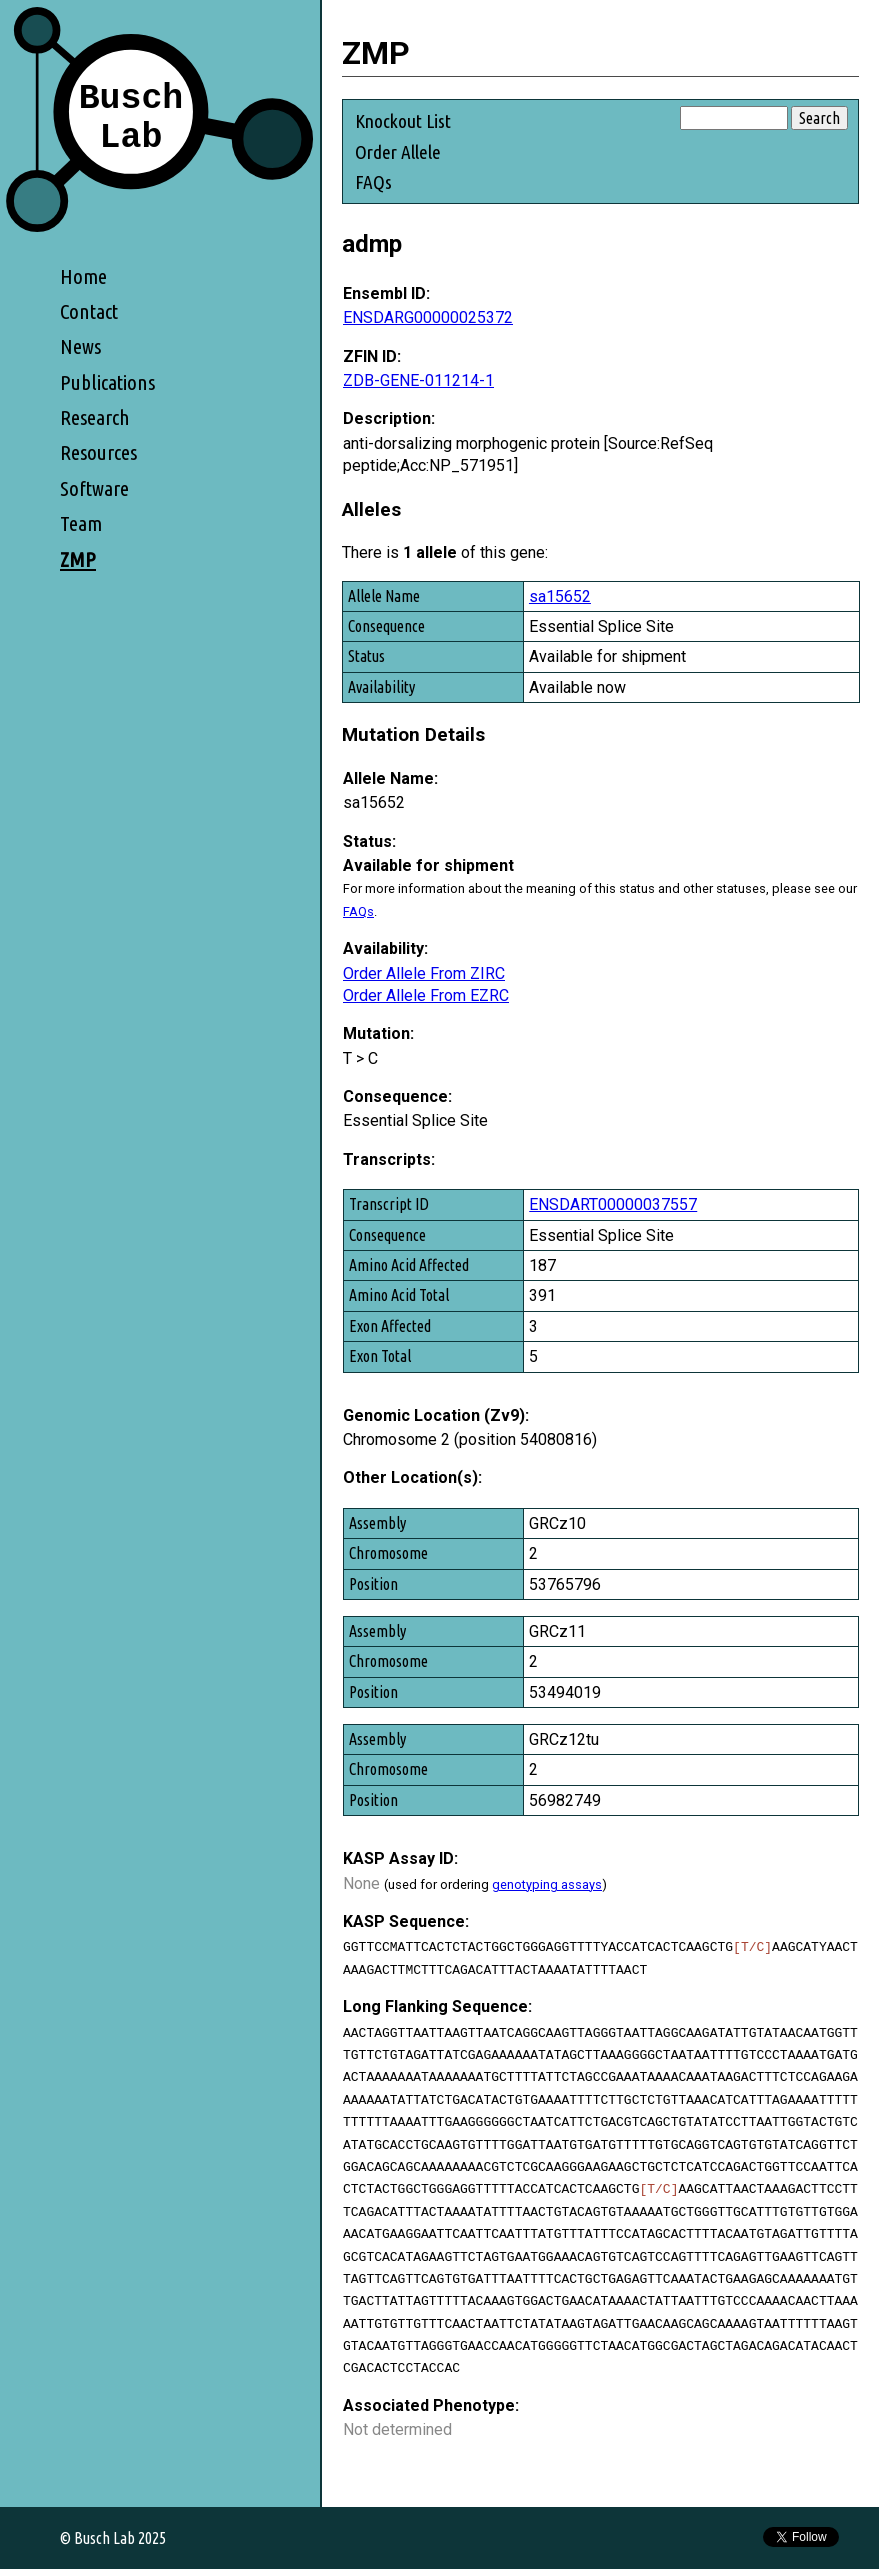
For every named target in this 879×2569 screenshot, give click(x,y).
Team (81, 523)
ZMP (78, 559)
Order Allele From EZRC (426, 995)
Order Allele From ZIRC (424, 973)
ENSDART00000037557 (613, 1204)
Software (94, 488)
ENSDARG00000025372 (428, 317)
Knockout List (403, 121)
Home (83, 276)
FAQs (373, 182)
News (80, 346)
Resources (98, 452)
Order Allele (398, 152)
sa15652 (560, 596)
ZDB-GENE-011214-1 (418, 380)
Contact (89, 311)
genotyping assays (547, 1884)
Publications (107, 382)
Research (95, 417)
